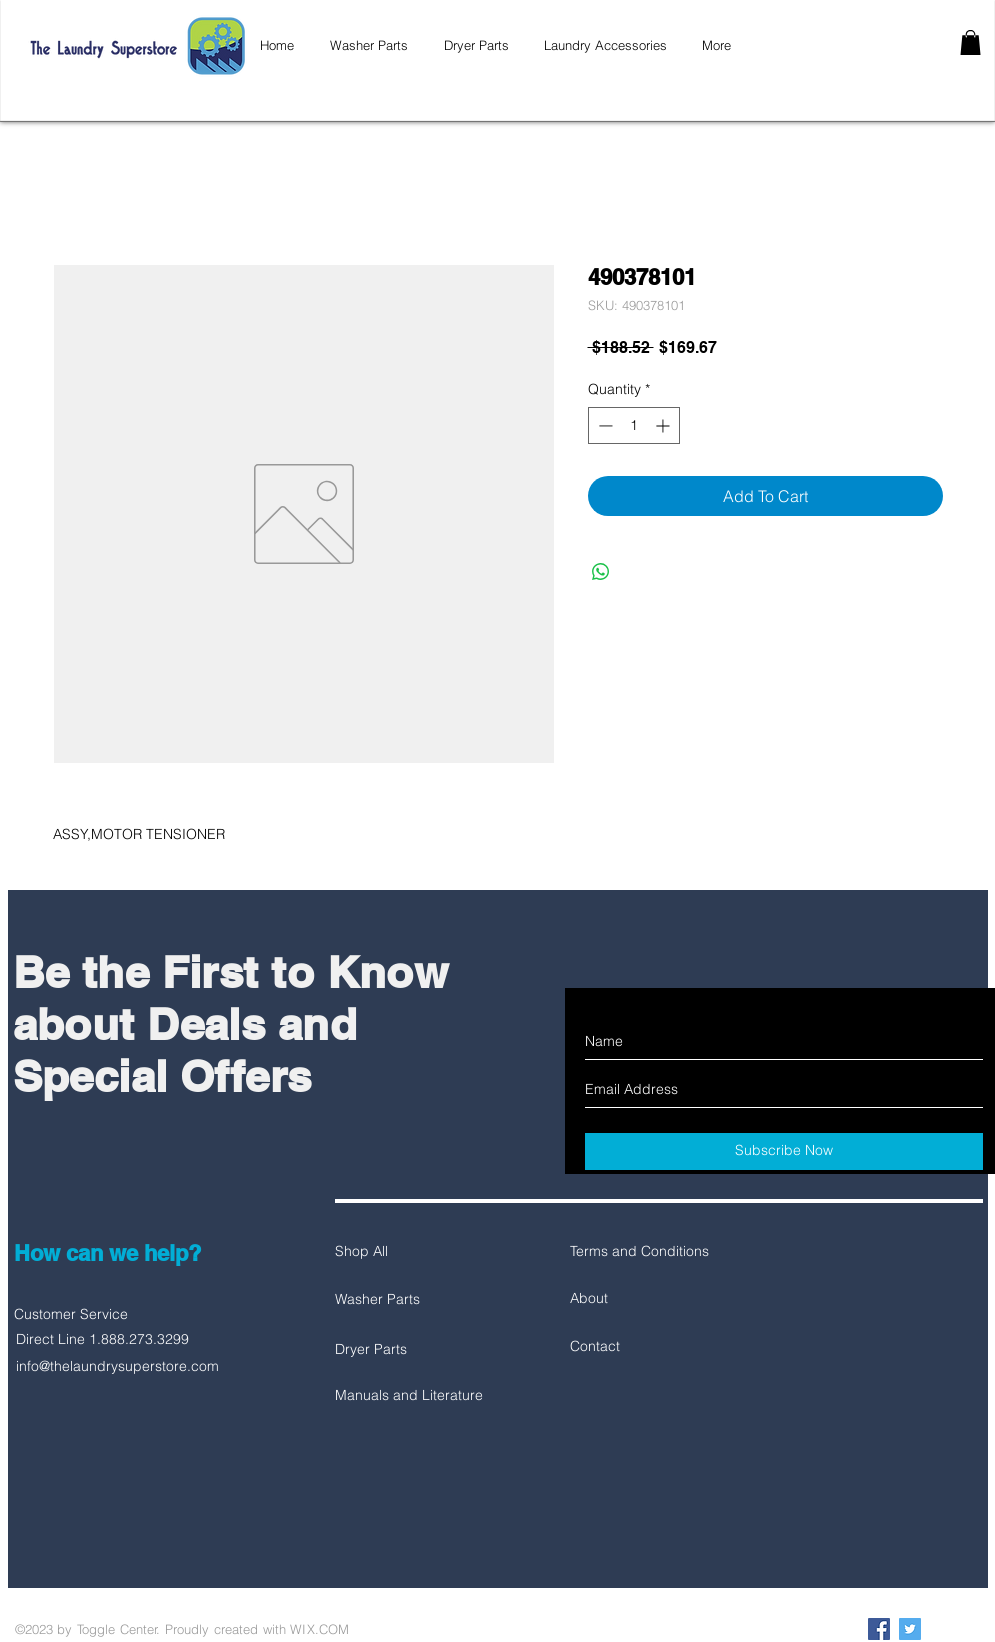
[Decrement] (603, 425)
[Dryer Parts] (406, 1350)
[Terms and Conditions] (641, 1252)
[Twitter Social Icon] (910, 1629)
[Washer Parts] (406, 1300)
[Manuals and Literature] (409, 1396)
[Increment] (664, 425)
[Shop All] (406, 1252)
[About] (641, 1299)
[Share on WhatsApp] (601, 572)
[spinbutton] (634, 425)
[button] (970, 42)
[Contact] (641, 1347)
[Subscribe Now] (784, 1151)
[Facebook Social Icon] (879, 1629)
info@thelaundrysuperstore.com (117, 1366)
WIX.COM (319, 1629)
